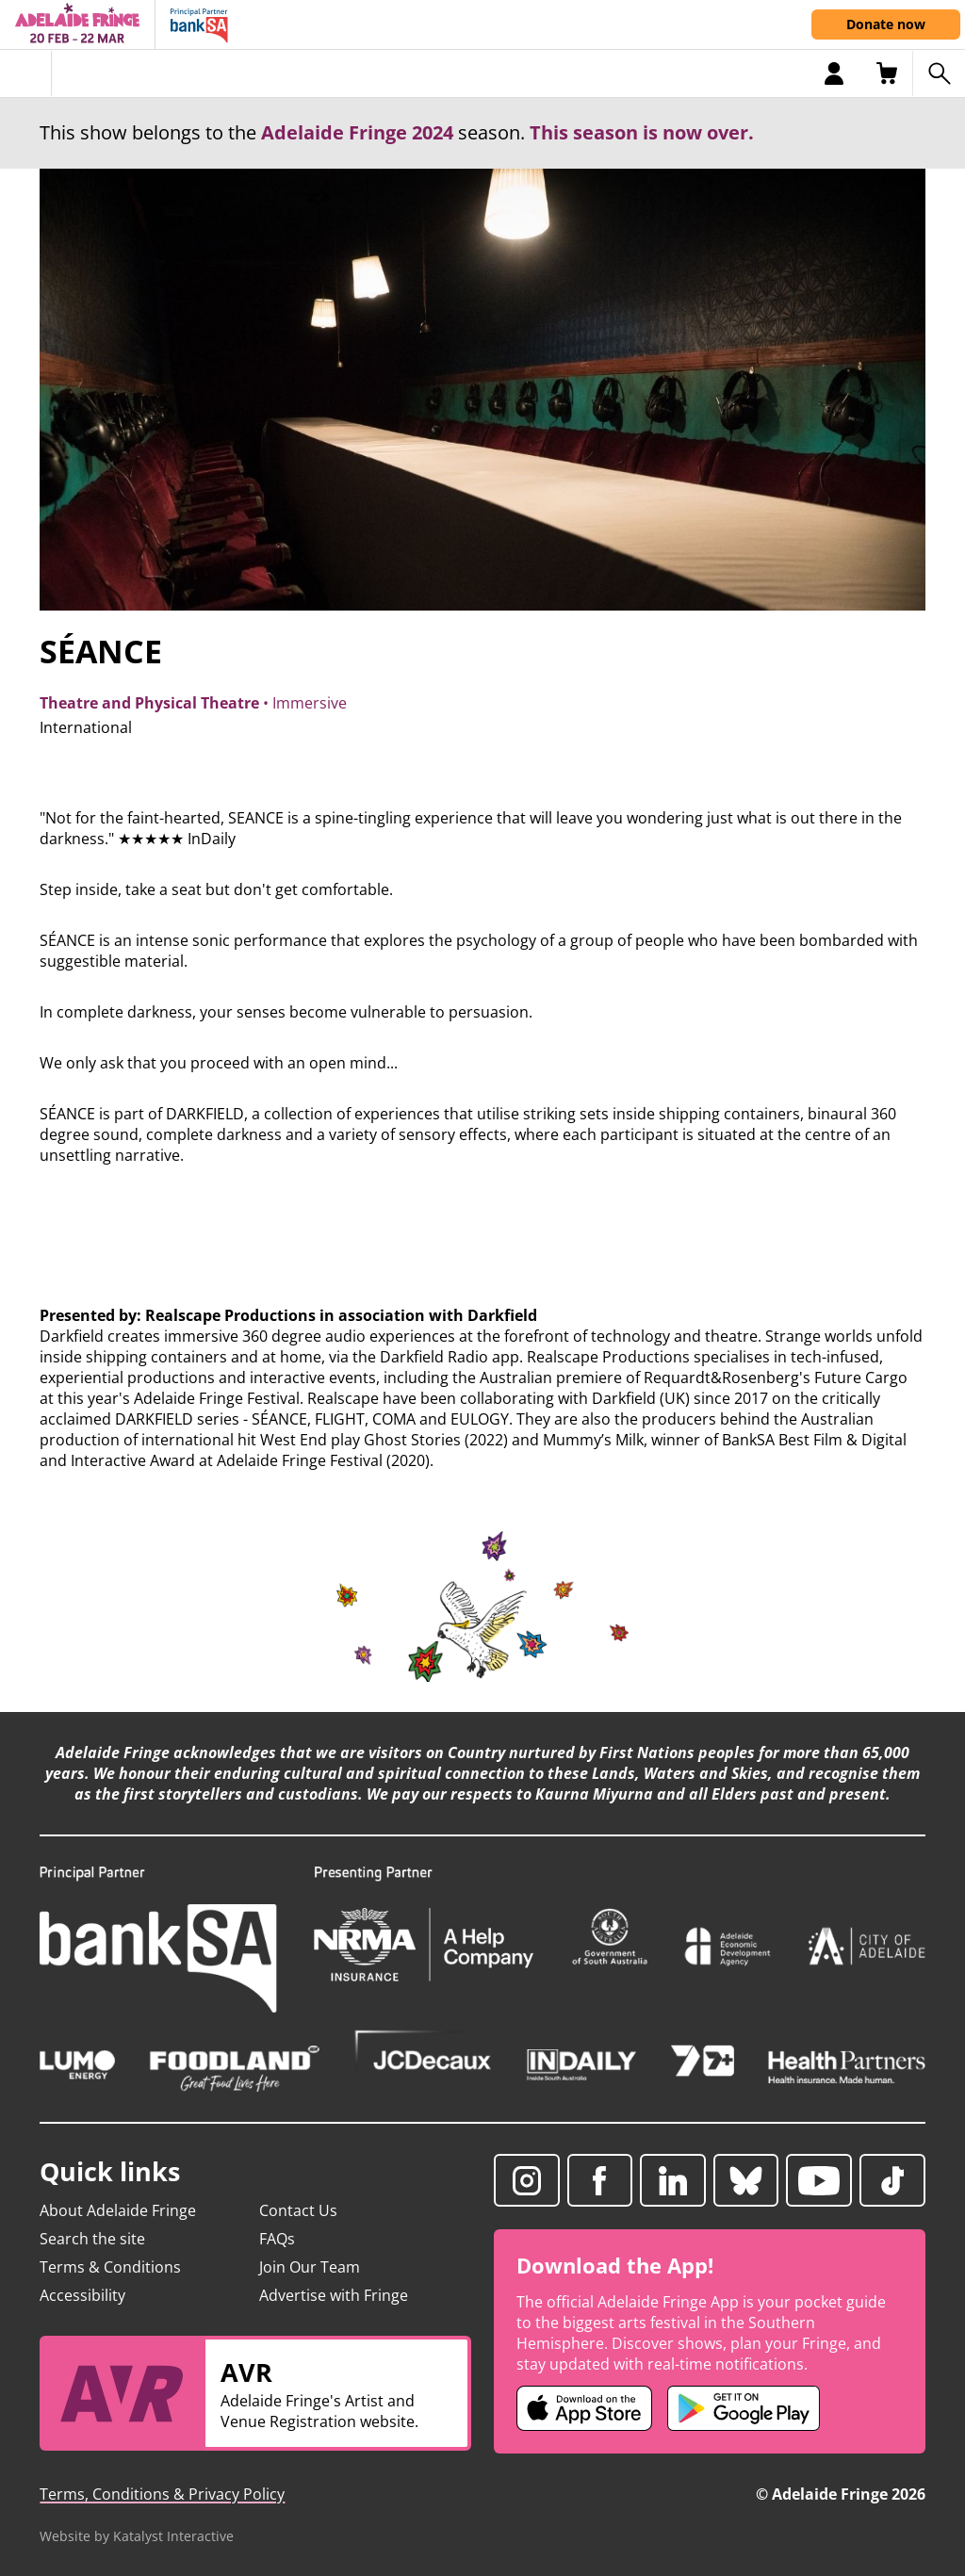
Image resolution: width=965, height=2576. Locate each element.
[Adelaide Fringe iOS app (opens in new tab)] (584, 2408)
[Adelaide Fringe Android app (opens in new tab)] (743, 2408)
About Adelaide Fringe (118, 2210)
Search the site (92, 2238)
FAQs (277, 2238)
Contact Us (298, 2210)
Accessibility (82, 2295)
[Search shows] (938, 73)
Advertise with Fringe (333, 2295)
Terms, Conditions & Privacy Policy (162, 2494)
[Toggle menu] (26, 73)
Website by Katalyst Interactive (137, 2536)
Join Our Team (309, 2267)
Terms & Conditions (110, 2267)
